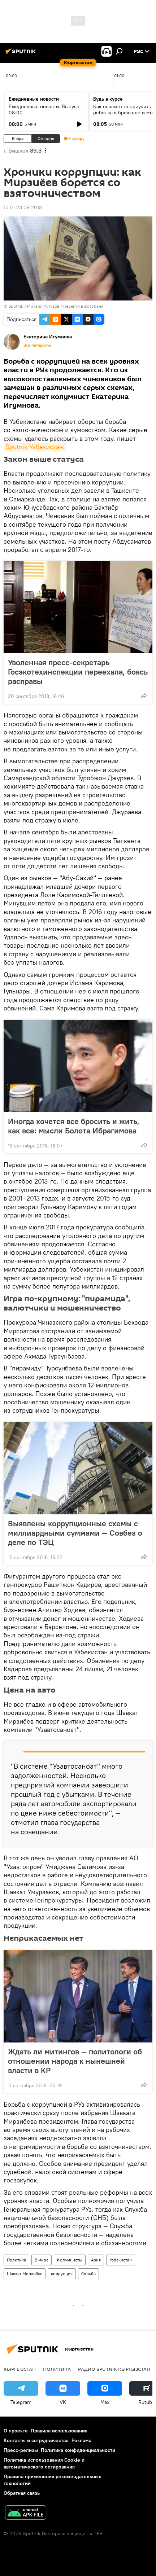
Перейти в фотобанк (83, 306)
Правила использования (59, 2430)
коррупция (62, 2273)
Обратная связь (22, 2493)
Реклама (81, 2440)
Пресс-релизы (21, 2450)
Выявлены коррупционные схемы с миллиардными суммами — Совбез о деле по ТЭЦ (75, 1533)
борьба (88, 2273)
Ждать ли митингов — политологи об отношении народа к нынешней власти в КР (75, 2061)
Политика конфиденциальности (78, 2450)
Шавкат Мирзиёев (24, 2273)
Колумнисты (69, 2260)
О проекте (16, 2430)
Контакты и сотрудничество (36, 2440)
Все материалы (37, 345)
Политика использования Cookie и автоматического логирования (44, 2463)
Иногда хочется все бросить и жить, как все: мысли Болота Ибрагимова (73, 1125)
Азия (96, 2260)
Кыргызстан (20, 2369)
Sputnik (15, 306)
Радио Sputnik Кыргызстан (114, 2369)
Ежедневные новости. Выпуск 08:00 (44, 109)
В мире (41, 2260)
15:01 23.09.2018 (23, 207)
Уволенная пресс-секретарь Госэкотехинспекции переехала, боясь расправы (78, 672)
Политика (16, 2260)
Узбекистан (120, 2260)
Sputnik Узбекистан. (35, 447)
